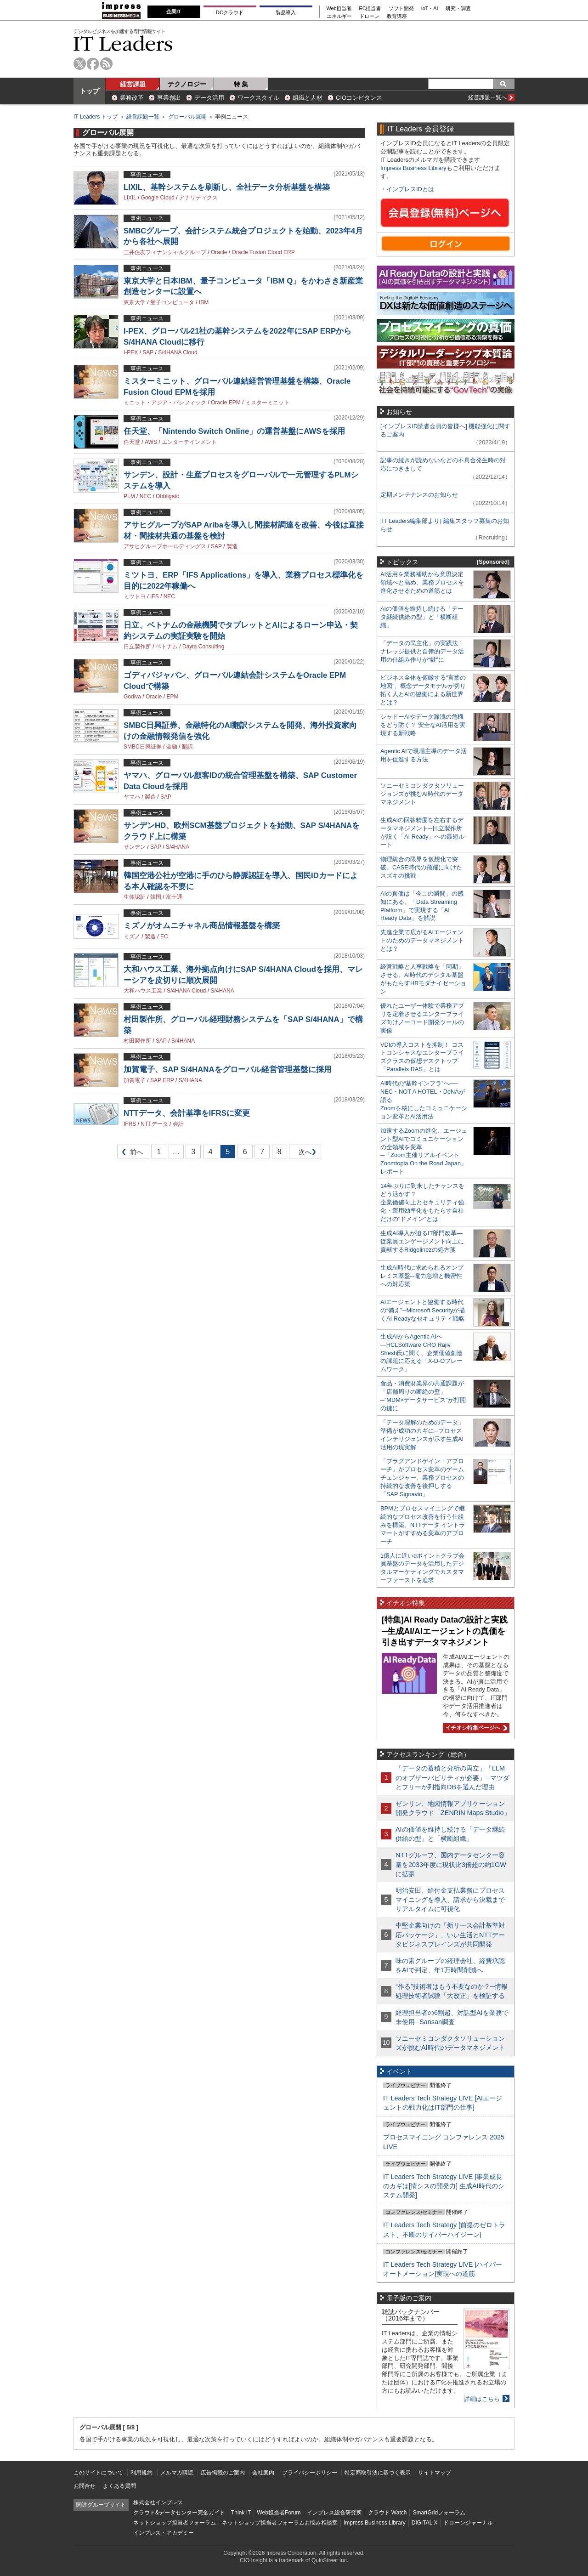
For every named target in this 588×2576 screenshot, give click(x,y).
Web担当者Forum (278, 2512)
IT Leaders (123, 43)
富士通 (174, 897)
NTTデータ (154, 1124)
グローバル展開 (187, 116)
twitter (80, 63)
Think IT (241, 2512)
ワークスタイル (258, 97)
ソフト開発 (401, 8)
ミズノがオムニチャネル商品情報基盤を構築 (202, 925)
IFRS (130, 1124)
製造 (231, 546)
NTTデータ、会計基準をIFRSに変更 (187, 1113)
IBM (204, 302)
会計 (178, 1124)
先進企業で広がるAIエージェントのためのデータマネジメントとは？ (422, 940)
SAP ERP (162, 1080)
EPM (172, 696)
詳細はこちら (482, 2398)
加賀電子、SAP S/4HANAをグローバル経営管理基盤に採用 (228, 1069)
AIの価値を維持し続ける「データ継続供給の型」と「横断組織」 (422, 617)
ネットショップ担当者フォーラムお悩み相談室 (280, 2522)
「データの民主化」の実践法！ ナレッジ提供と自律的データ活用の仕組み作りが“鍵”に (422, 651)
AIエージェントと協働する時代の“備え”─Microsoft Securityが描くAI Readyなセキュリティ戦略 (422, 1310)
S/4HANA (177, 847)
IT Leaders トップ (96, 116)
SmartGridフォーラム (439, 2512)
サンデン (135, 847)
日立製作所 (137, 646)
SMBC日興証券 (143, 746)
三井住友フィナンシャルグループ (165, 252)
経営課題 (133, 84)
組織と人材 (307, 97)
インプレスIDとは (410, 189)
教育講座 (397, 16)
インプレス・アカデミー (163, 2533)
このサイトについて (98, 2472)
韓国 (155, 897)
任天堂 (132, 442)
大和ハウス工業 (143, 990)
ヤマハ (132, 797)
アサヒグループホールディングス (165, 546)
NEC (145, 496)
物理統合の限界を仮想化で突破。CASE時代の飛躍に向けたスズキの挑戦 (421, 867)
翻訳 (187, 746)
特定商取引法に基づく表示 (378, 2472)
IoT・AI (429, 8)
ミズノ (132, 936)
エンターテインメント (189, 442)
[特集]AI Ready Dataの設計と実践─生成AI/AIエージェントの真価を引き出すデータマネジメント (445, 1631)
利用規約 (141, 2472)
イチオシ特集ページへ (475, 1728)
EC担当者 (370, 8)
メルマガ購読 (176, 2472)
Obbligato (167, 496)
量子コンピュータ (172, 302)
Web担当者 (339, 8)
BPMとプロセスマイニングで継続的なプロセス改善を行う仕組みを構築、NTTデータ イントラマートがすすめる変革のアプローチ (422, 1525)
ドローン (369, 16)
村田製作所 (137, 1041)
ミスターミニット (267, 402)
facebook (93, 63)
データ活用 (209, 97)
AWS (151, 442)
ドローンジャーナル (468, 2522)
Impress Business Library (413, 168)
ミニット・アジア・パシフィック (165, 402)
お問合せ (85, 2486)
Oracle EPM (226, 402)
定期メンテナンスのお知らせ (419, 494)
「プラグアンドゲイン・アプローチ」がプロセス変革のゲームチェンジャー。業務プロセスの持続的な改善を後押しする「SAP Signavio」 (422, 1478)
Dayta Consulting (203, 646)
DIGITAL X (425, 2522)
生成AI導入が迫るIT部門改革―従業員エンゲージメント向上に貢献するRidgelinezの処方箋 (422, 1241)
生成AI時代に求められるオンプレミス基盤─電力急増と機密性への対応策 (422, 1276)
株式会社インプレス (158, 2502)
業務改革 (132, 97)
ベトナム (167, 646)
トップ (89, 91)
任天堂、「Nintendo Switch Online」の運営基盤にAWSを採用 (234, 431)
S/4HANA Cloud (177, 352)
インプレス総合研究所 (334, 2512)
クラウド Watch (387, 2512)
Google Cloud (158, 197)
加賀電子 (135, 1080)
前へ (130, 1153)
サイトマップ (434, 2472)
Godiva (132, 696)
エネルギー (339, 16)
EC (164, 936)
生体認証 (135, 897)
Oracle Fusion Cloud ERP (263, 252)
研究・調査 (458, 8)
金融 (171, 746)
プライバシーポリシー (309, 2472)
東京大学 (135, 302)
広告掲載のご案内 (223, 2472)
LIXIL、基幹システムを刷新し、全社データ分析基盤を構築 (227, 187)
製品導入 (286, 12)
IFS (154, 596)
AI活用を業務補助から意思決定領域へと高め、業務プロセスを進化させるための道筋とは (422, 582)
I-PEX (131, 352)
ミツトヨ (135, 596)
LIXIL (130, 197)
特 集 (241, 84)
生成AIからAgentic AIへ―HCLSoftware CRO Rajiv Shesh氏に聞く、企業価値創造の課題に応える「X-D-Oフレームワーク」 (421, 1353)
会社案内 (263, 2472)
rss (106, 63)
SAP (147, 352)
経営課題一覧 (142, 116)
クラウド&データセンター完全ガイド (179, 2512)
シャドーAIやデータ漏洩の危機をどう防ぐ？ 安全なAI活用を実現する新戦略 (422, 725)
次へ (303, 1153)
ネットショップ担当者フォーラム (174, 2522)
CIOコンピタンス (359, 97)
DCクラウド (229, 12)
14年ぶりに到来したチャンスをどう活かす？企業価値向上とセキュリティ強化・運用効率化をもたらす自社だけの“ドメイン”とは (422, 1202)
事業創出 (169, 97)
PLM (129, 496)
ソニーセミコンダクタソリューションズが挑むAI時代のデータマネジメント (422, 794)
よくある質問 (119, 2486)
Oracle (219, 252)
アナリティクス (198, 197)
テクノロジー (187, 84)
